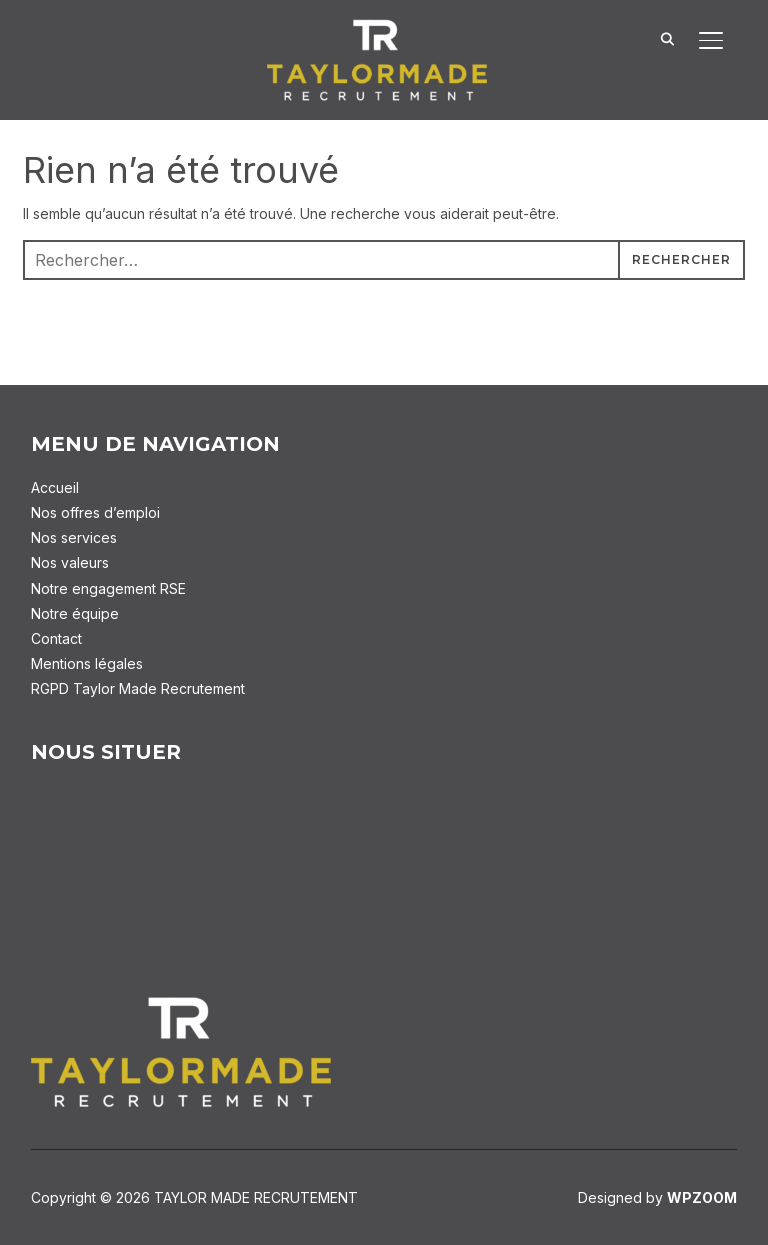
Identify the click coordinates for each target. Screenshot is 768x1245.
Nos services (74, 537)
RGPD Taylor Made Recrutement (138, 688)
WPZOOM (702, 1197)
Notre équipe (75, 613)
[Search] (667, 38)
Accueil (55, 487)
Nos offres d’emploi (95, 512)
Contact (56, 638)
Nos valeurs (70, 562)
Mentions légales (87, 663)
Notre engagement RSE (108, 588)
